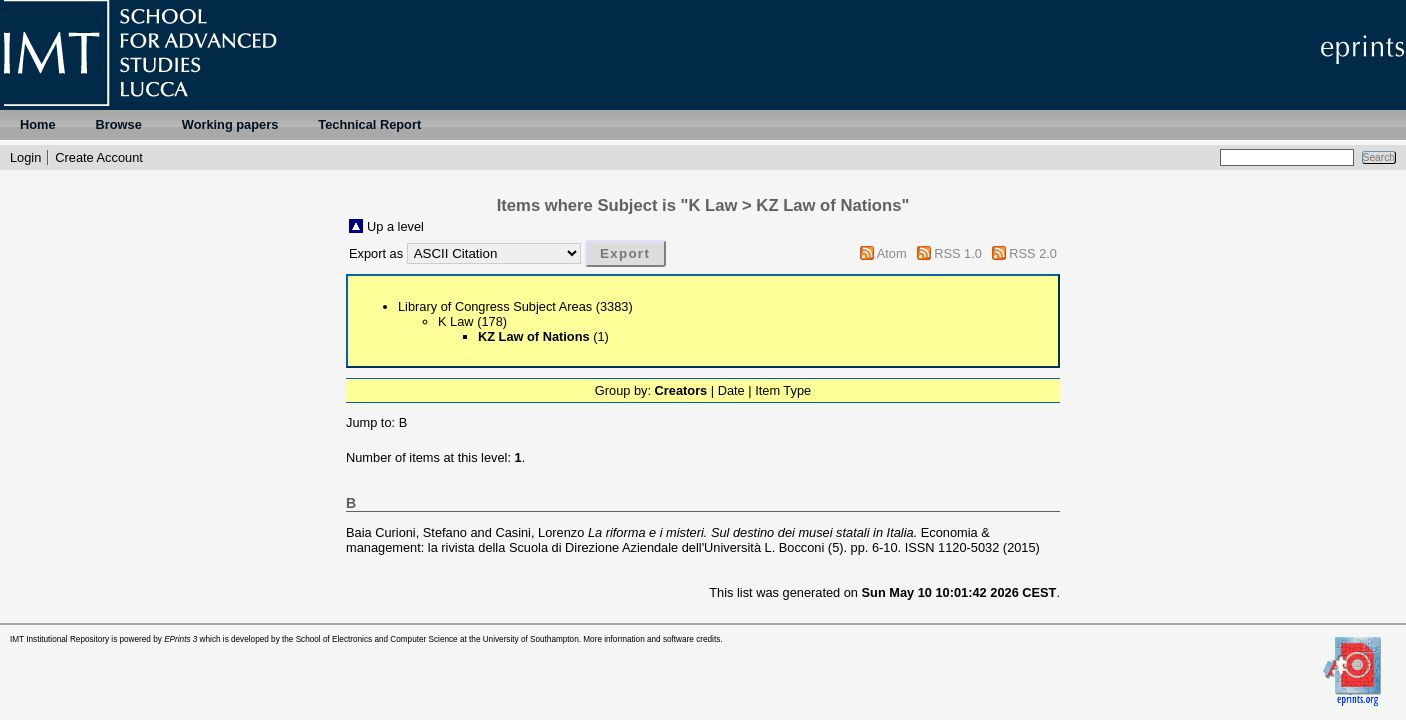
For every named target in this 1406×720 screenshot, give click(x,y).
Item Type (783, 390)
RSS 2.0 (1033, 253)
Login (25, 157)
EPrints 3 (180, 639)
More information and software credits (651, 639)
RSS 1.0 (958, 253)
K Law (456, 321)
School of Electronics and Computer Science (377, 639)
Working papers (230, 124)
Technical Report (369, 124)
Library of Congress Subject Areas (495, 306)
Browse (119, 124)
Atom (892, 253)
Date (731, 390)
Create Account (99, 157)
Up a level (395, 226)
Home (38, 124)
